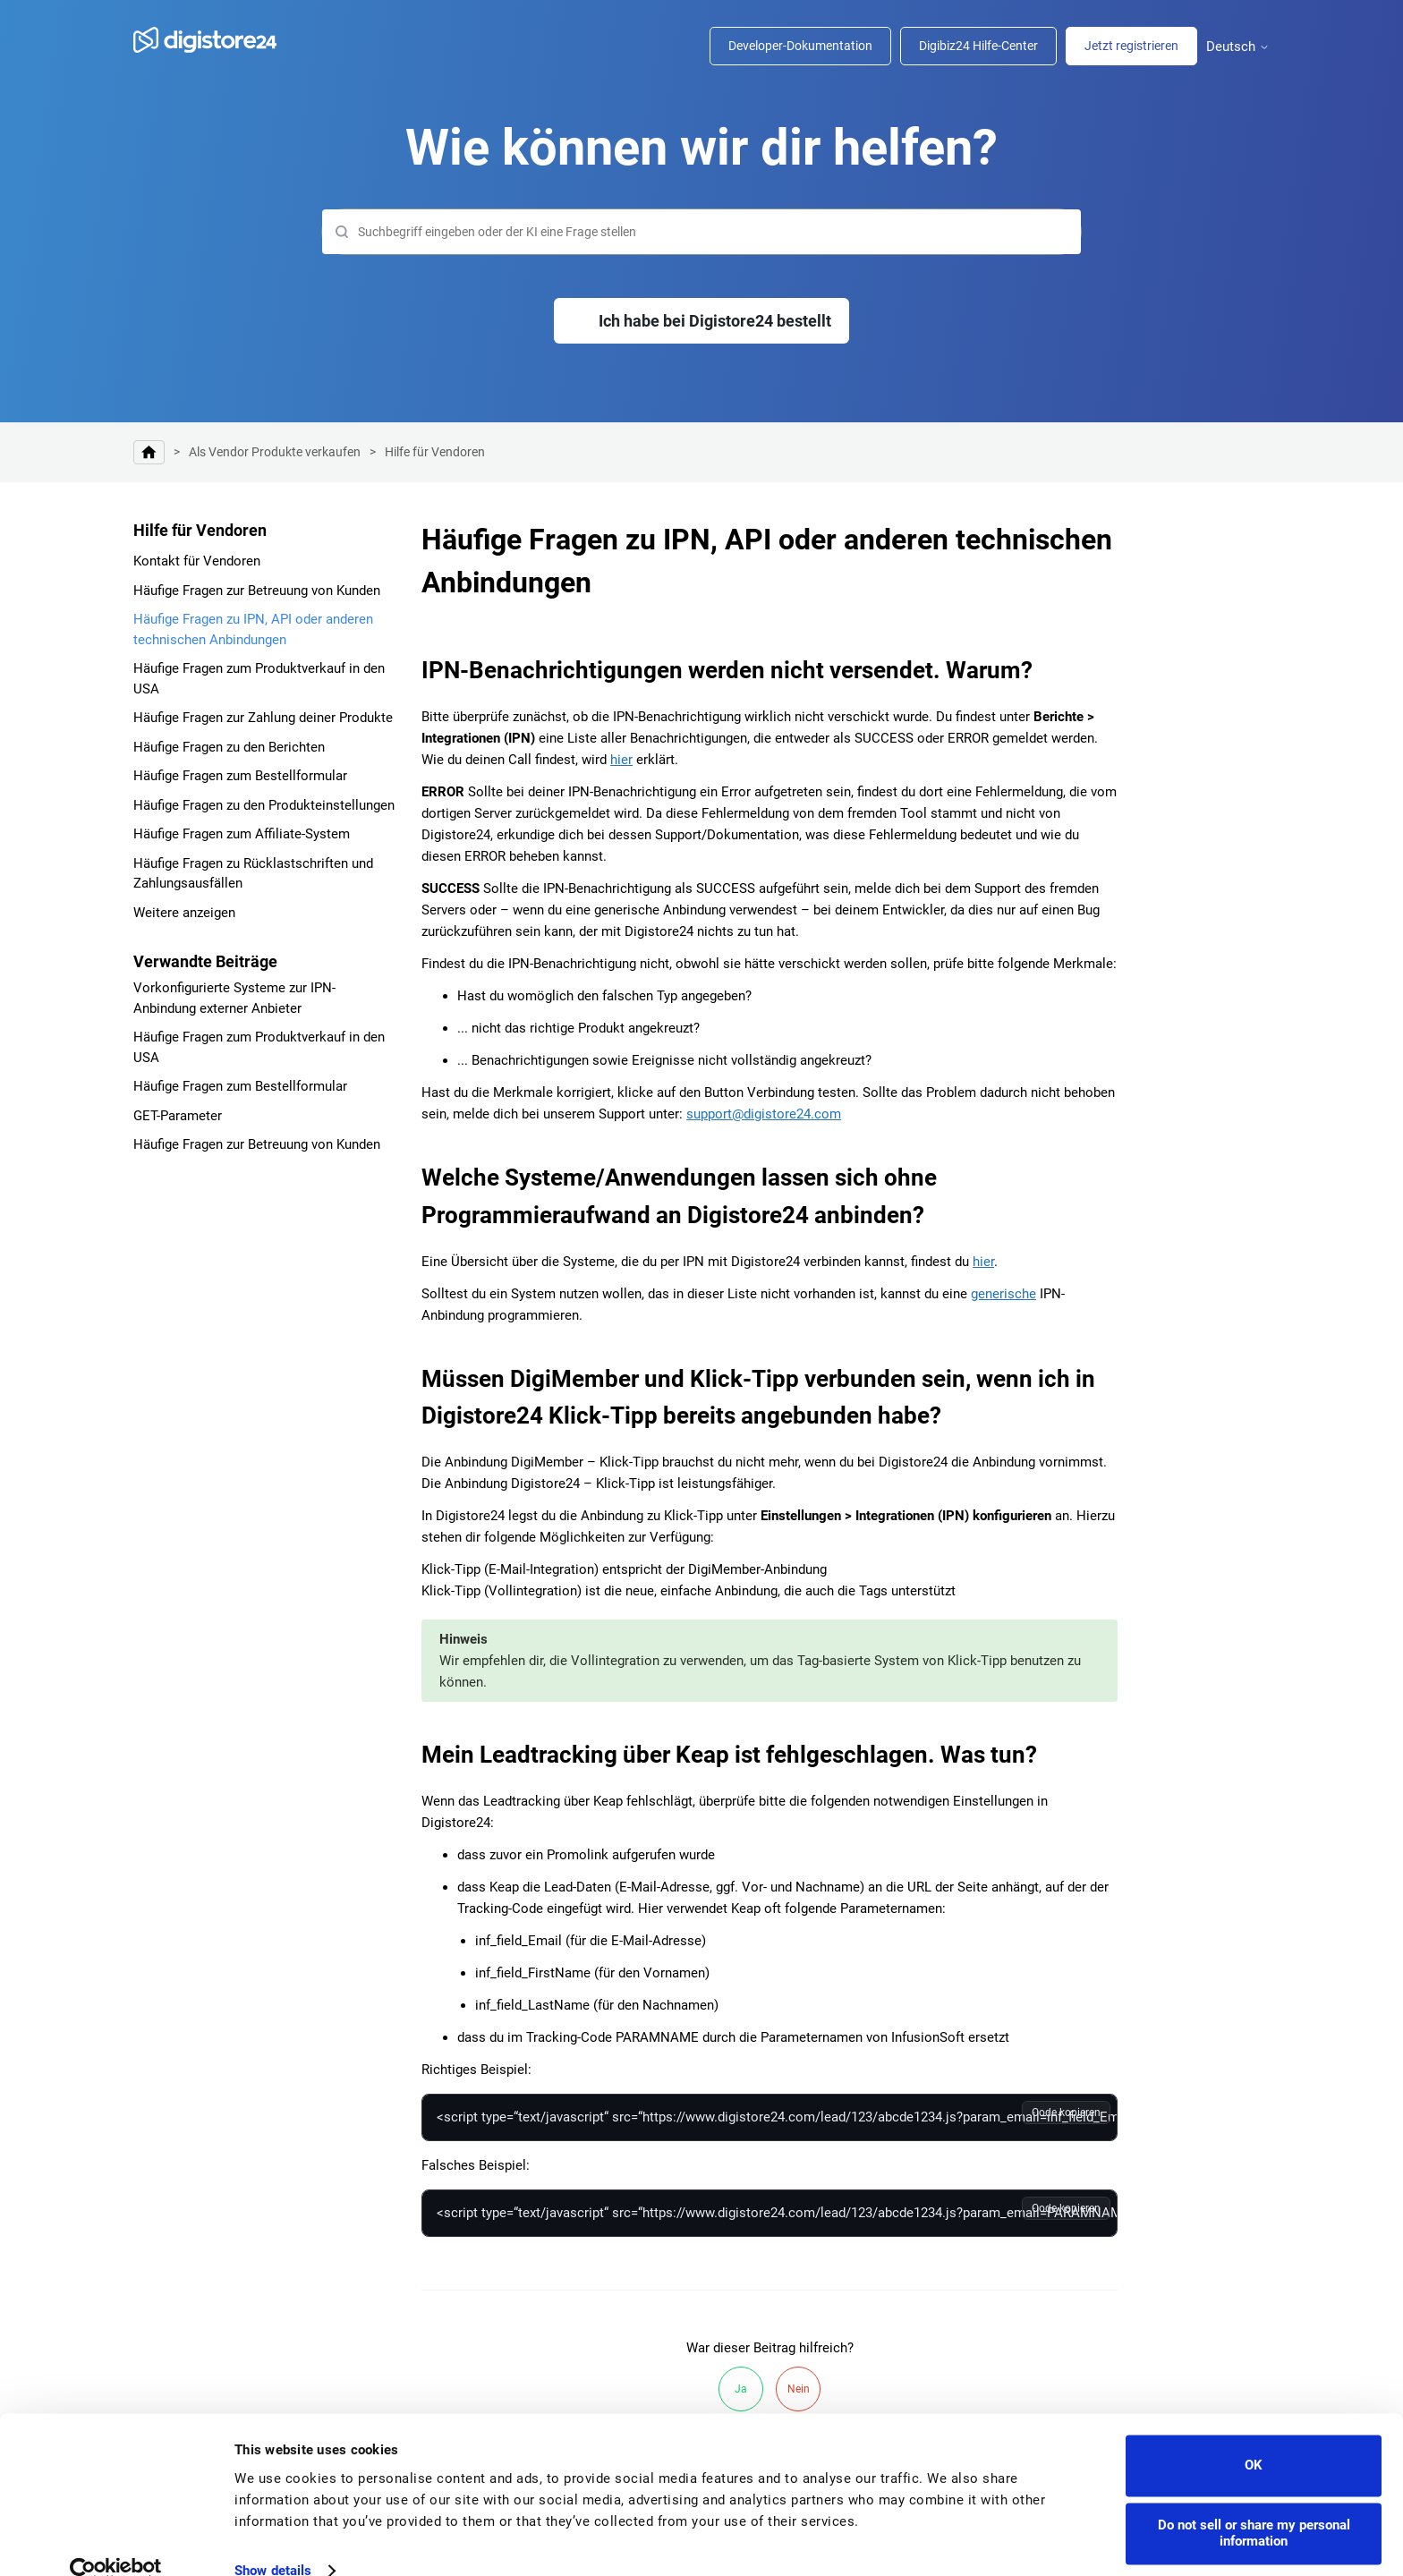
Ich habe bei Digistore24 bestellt (715, 320)
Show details (272, 2541)
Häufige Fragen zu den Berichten (229, 747)
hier (621, 760)
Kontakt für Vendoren (196, 561)
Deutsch (1238, 47)
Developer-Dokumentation (800, 45)
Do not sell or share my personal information (1254, 2504)
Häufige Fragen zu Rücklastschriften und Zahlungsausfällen (253, 873)
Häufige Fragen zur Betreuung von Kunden (256, 590)
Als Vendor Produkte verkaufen (275, 452)
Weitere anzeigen (184, 913)
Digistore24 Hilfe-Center (149, 452)
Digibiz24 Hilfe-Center (978, 45)
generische (1003, 1294)
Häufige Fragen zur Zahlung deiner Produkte (263, 718)
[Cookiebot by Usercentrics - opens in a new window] (116, 2541)
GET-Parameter (177, 1116)
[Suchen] (701, 231)
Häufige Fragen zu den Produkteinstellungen (264, 805)
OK (1254, 2435)
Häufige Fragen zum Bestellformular (240, 776)
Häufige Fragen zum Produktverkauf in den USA (259, 678)
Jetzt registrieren (1131, 45)
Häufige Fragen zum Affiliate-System (241, 834)
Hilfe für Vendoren (435, 452)
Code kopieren (1066, 2112)
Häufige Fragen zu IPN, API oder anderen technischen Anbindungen (253, 629)
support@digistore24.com (763, 1114)
